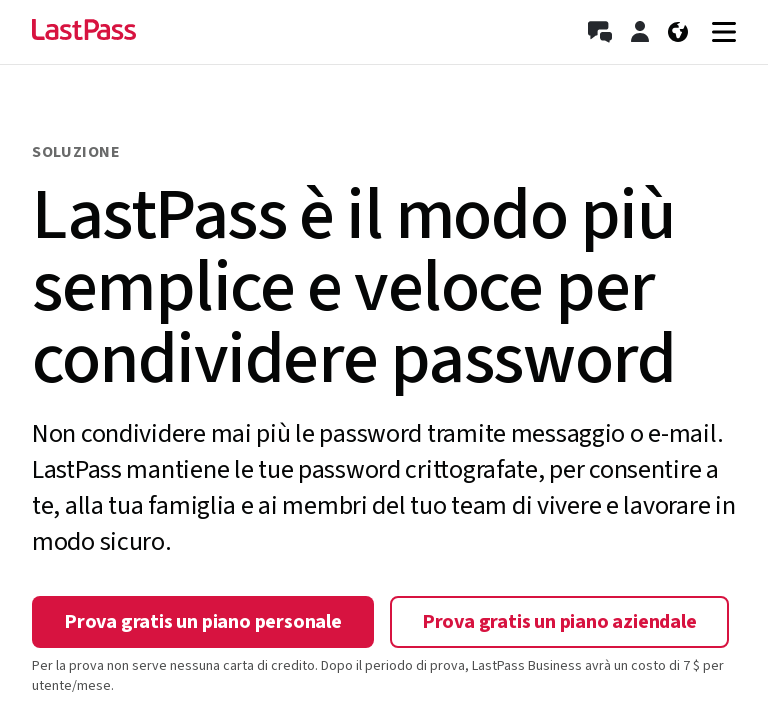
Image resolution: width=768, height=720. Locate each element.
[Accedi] (640, 32)
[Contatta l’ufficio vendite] (600, 32)
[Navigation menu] (724, 32)
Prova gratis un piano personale (203, 622)
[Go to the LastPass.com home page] (84, 32)
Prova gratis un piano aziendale (559, 622)
